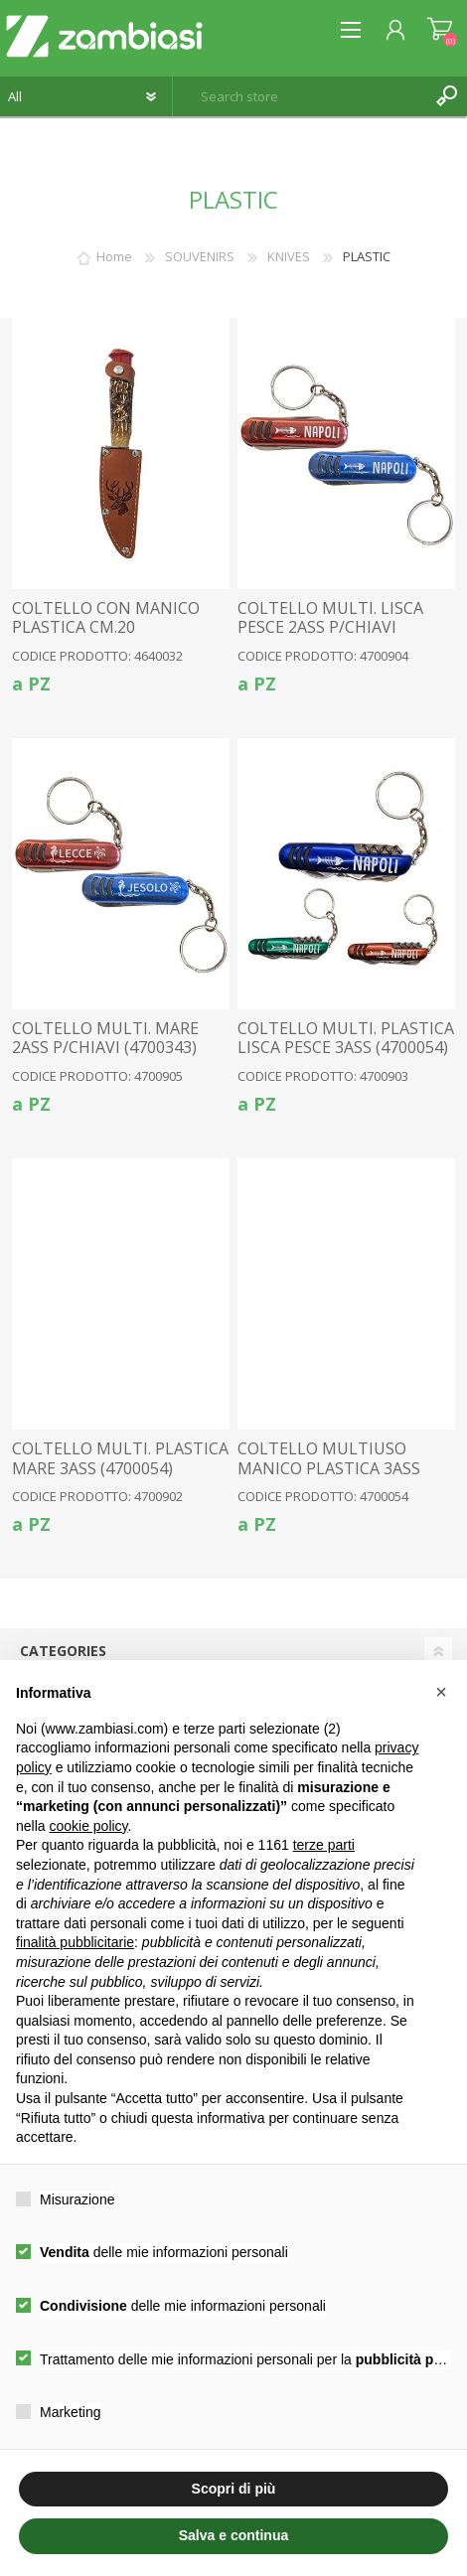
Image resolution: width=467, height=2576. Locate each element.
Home (114, 256)
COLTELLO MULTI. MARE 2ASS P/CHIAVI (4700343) (105, 1038)
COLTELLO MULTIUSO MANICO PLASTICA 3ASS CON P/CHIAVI (328, 1468)
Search (447, 96)
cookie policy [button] (88, 1826)
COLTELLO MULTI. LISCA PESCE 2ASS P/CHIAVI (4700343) (330, 628)
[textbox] (300, 96)
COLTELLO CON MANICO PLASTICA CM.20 (106, 618)
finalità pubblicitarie (75, 1942)
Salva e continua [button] (233, 2535)
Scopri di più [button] (234, 2489)
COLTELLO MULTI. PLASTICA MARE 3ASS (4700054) (120, 1458)
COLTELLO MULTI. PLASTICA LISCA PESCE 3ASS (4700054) (345, 1038)
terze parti (324, 1845)
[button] (441, 1692)
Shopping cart (439, 30)
